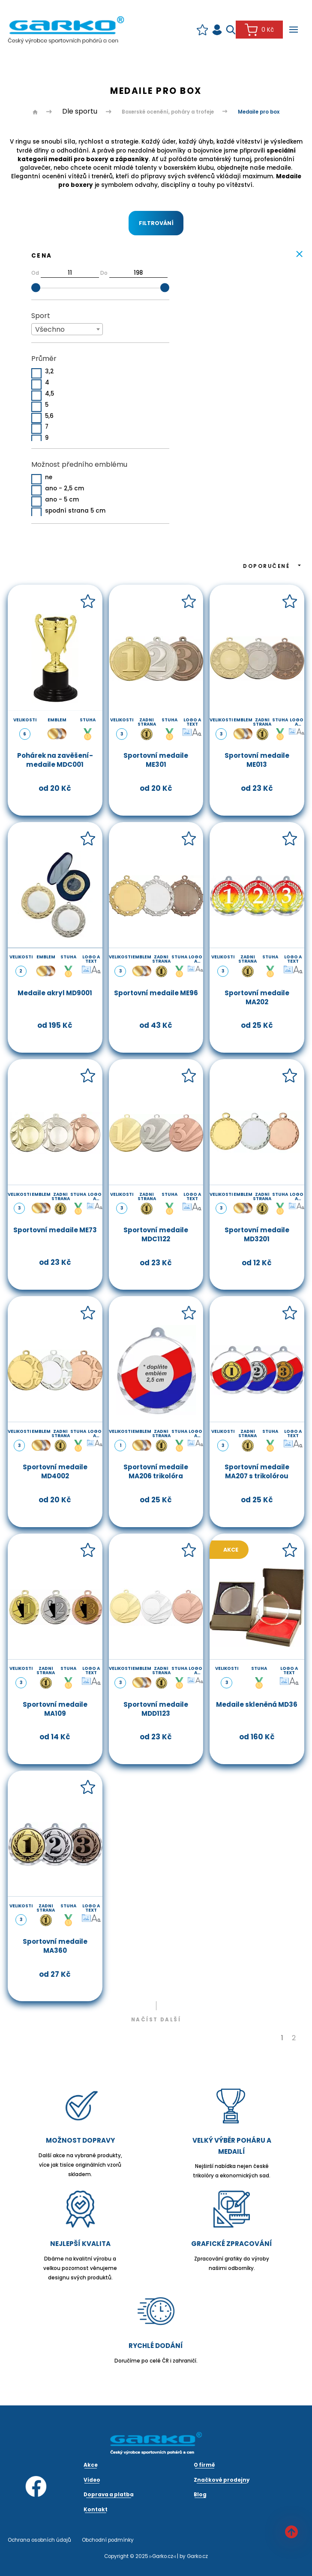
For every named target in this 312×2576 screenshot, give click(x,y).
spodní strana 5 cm (75, 511)
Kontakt (96, 2509)
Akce (230, 1549)
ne (48, 477)
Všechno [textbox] (50, 329)
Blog (200, 2494)
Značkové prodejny (221, 2480)
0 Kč (259, 30)
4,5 (49, 394)
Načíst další (156, 2019)
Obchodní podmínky (108, 2540)
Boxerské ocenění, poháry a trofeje (168, 111)
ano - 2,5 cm (64, 488)
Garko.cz (197, 2556)
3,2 (49, 371)
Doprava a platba (109, 2494)
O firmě (204, 2465)
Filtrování (156, 223)
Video (92, 2480)
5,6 (49, 416)
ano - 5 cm (62, 500)
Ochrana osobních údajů (39, 2540)
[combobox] (67, 329)
